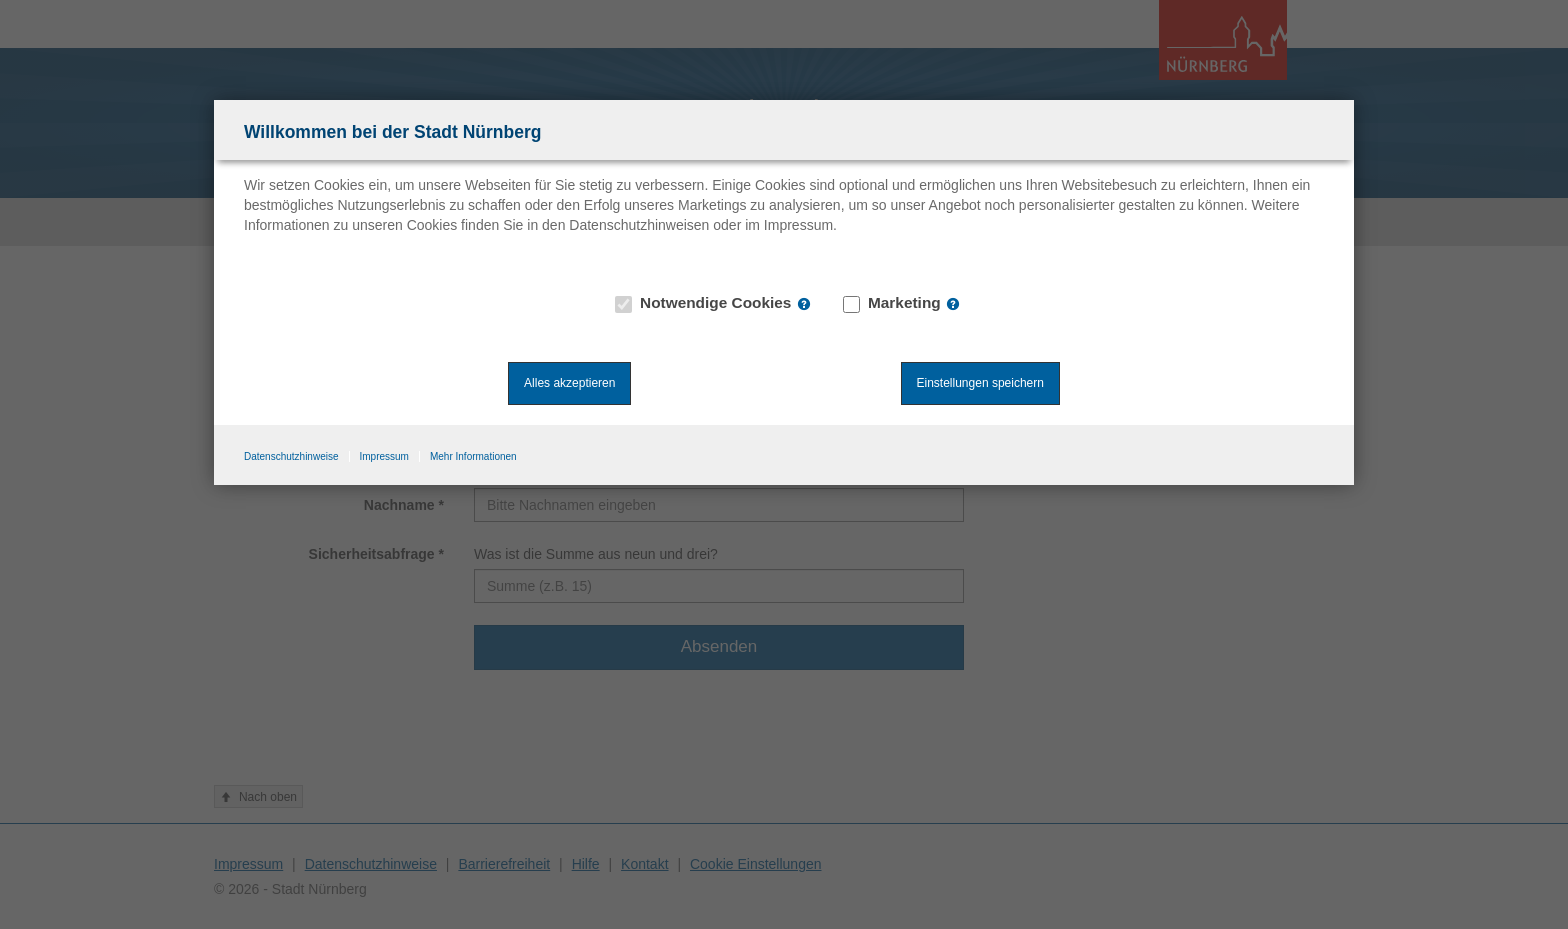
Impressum (384, 456)
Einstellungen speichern (980, 383)
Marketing (892, 303)
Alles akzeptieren (569, 383)
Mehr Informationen (473, 456)
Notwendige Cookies (704, 303)
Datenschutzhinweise (291, 456)
